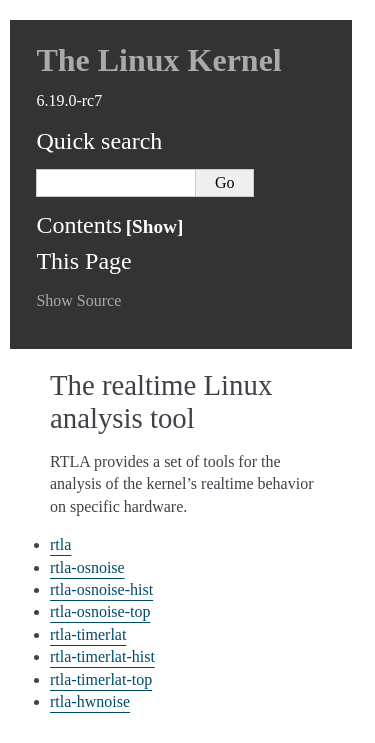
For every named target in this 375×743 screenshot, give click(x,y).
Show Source (78, 300)
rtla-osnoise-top (100, 611)
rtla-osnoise (87, 567)
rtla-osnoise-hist (101, 589)
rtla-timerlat (88, 634)
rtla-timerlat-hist (102, 656)
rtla (60, 544)
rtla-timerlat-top (101, 679)
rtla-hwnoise (90, 701)
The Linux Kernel (158, 60)
